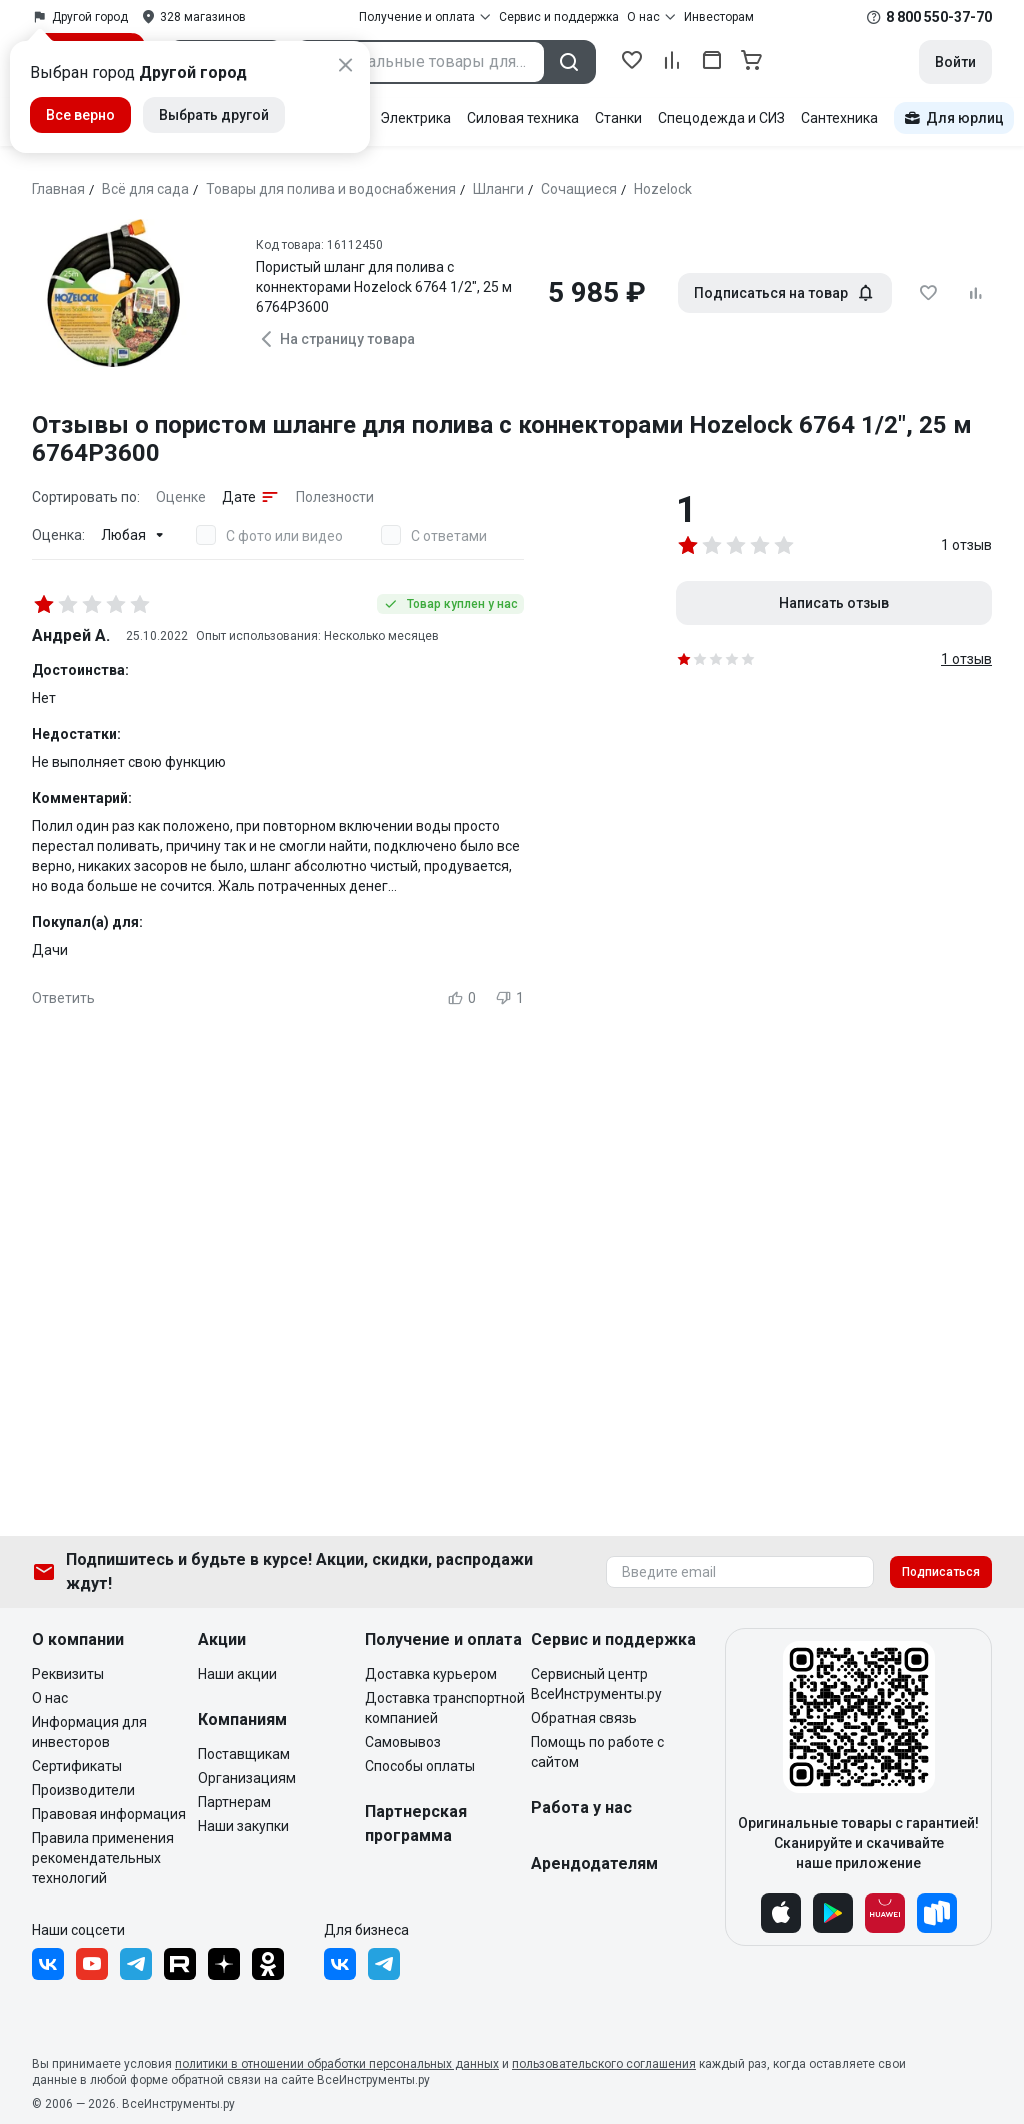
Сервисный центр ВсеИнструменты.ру (596, 1684)
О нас (50, 1698)
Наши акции (237, 1674)
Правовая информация (109, 1814)
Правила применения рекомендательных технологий (103, 1858)
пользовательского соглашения (604, 2064)
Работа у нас (581, 1807)
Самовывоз (403, 1742)
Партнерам (234, 1802)
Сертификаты (77, 1766)
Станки (618, 118)
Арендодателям (594, 1863)
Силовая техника (523, 118)
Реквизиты (68, 1674)
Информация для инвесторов (89, 1732)
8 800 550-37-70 (939, 17)
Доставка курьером (431, 1674)
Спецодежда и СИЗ (721, 118)
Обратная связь (584, 1718)
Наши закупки (243, 1826)
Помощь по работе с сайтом (597, 1752)
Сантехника (839, 118)
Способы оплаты (420, 1766)
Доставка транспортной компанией (445, 1708)
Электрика (415, 118)
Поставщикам (244, 1754)
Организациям (247, 1778)
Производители (83, 1790)
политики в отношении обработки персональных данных (337, 2064)
